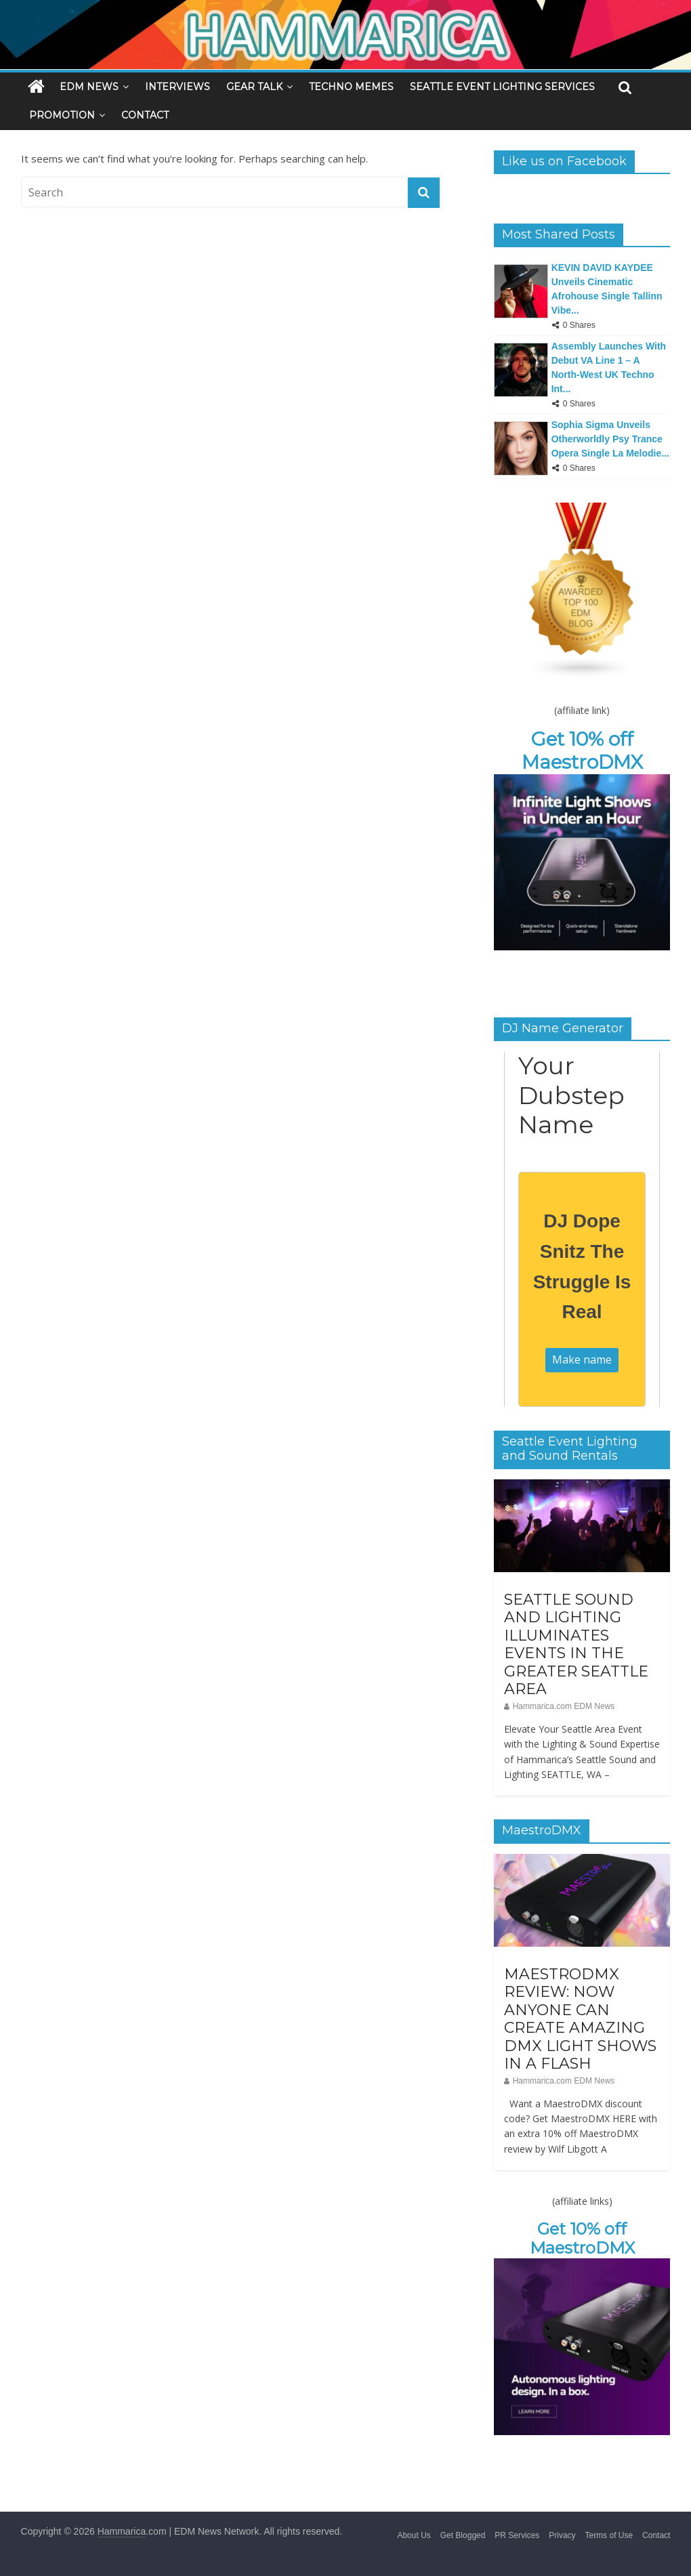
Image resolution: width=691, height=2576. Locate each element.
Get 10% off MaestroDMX (582, 750)
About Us (413, 2535)
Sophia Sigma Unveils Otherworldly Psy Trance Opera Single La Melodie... (610, 439)
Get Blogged (463, 2535)
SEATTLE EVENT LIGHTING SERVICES (502, 87)
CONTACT (145, 115)
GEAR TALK (254, 87)
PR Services (517, 2535)
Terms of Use (609, 2535)
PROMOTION (62, 115)
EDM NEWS (89, 87)
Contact (656, 2535)
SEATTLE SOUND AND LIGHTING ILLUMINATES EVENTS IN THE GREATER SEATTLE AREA (576, 1644)
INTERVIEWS (177, 87)
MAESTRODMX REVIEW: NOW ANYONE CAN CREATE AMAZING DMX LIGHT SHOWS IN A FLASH (580, 2019)
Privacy (562, 2535)
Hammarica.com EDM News (564, 1706)
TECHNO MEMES (351, 87)
